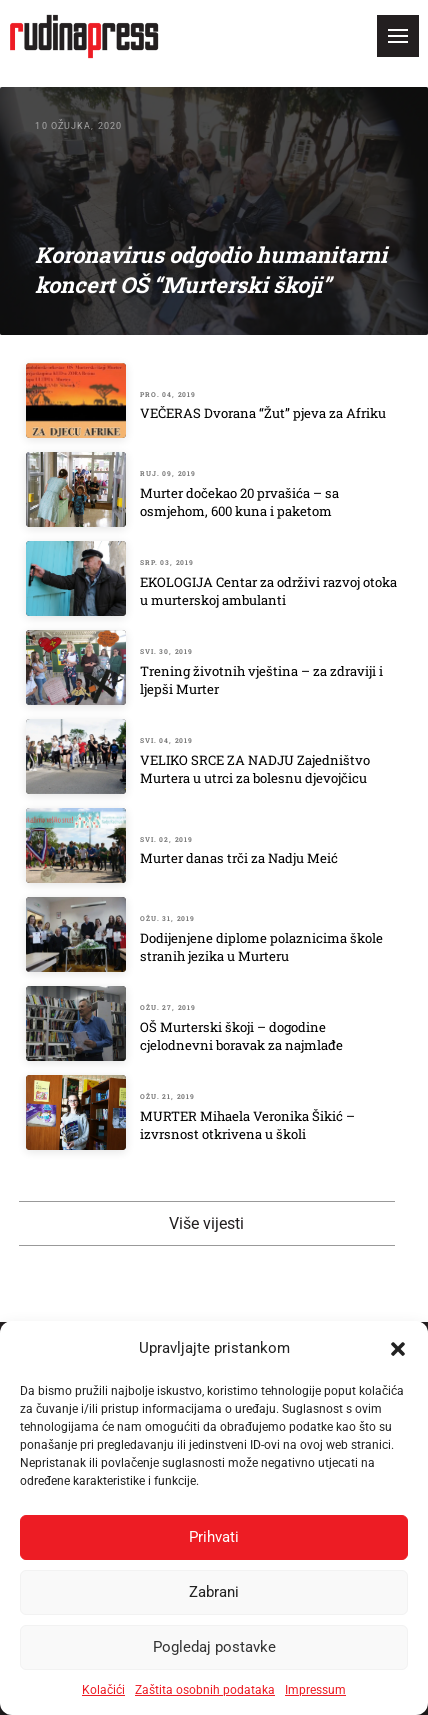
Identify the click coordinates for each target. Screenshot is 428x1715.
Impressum (315, 1690)
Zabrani (214, 1592)
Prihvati (214, 1537)
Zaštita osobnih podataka (205, 1690)
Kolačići (103, 1690)
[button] (398, 1349)
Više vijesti (206, 1223)
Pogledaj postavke (214, 1647)
